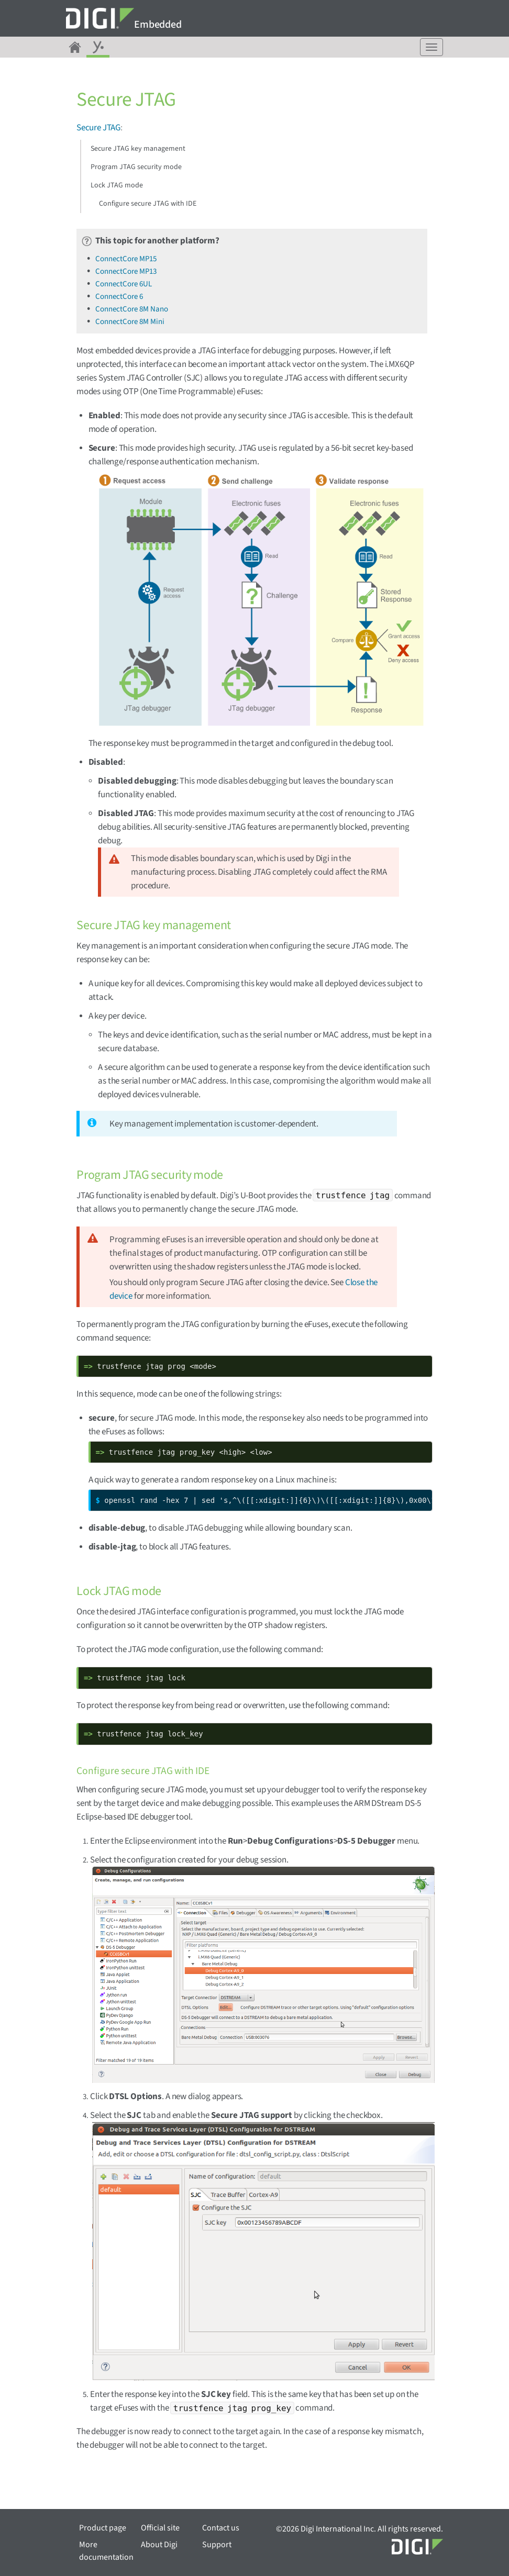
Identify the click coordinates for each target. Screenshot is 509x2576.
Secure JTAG (98, 127)
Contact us (220, 2528)
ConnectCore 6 (119, 296)
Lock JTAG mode (117, 185)
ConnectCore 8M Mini (129, 321)
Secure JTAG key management (138, 148)
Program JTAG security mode (136, 167)
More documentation (106, 2551)
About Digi (159, 2544)
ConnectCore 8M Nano (131, 309)
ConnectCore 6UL (123, 283)
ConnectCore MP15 (126, 258)
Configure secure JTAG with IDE (147, 203)
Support (216, 2544)
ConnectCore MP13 (126, 271)
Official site (160, 2528)
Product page (102, 2528)
